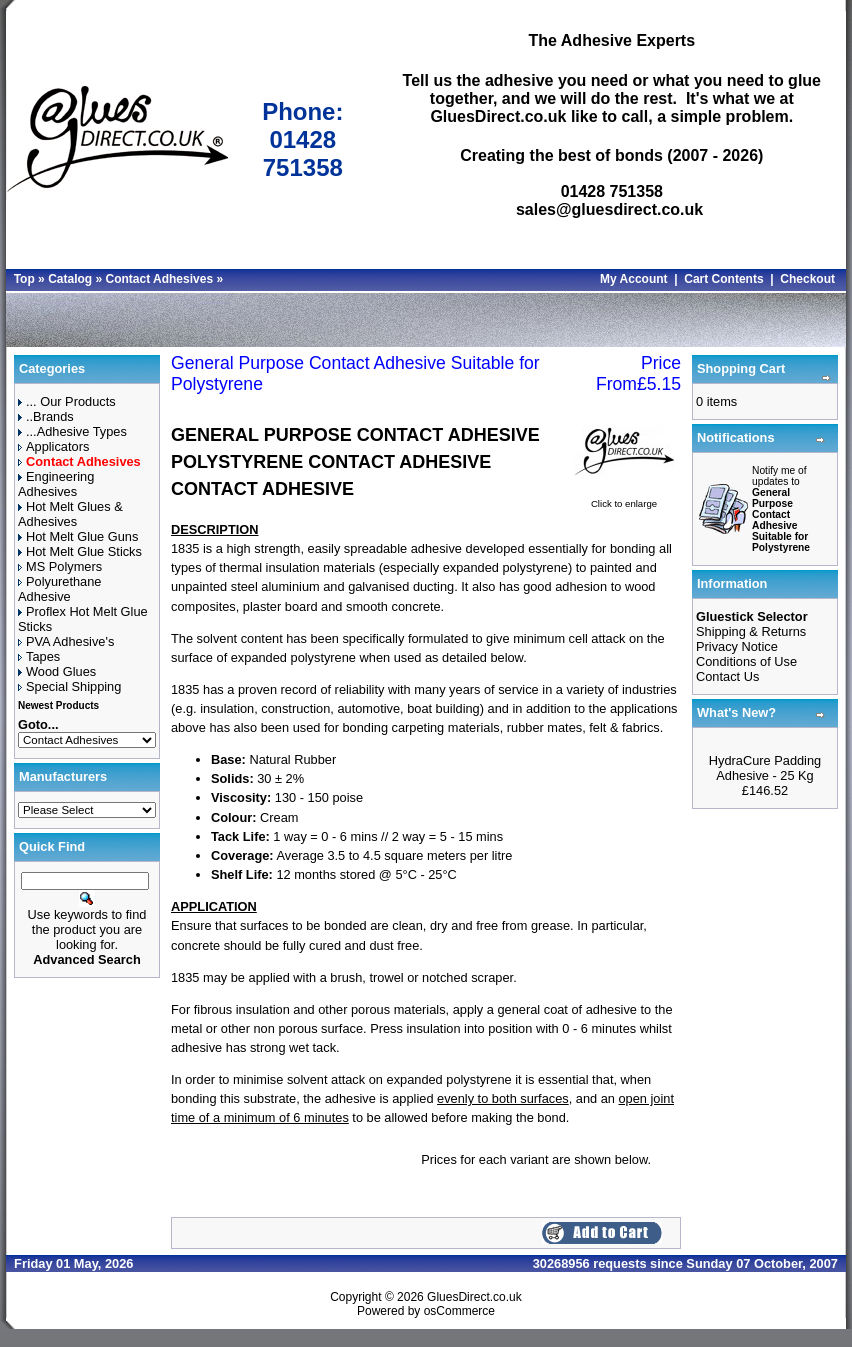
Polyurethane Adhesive (59, 589)
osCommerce (459, 1311)
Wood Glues (57, 671)
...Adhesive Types (72, 431)
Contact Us (727, 676)
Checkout (807, 279)
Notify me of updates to (781, 509)
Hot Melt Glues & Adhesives (70, 514)
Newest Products (58, 705)
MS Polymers (60, 566)
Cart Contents (723, 279)
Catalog (70, 279)
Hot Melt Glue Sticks (80, 551)
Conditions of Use (746, 661)
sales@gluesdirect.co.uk (609, 209)
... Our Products (67, 401)
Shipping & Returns (751, 631)
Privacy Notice (737, 646)
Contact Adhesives (159, 279)
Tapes (39, 656)
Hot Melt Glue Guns (78, 536)
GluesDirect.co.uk (474, 1297)
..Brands (46, 416)
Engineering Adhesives (56, 484)
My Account (634, 279)
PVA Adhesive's (66, 641)
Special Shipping (69, 686)
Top (24, 279)
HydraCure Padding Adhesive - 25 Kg (765, 768)
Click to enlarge (624, 498)
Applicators (53, 446)
